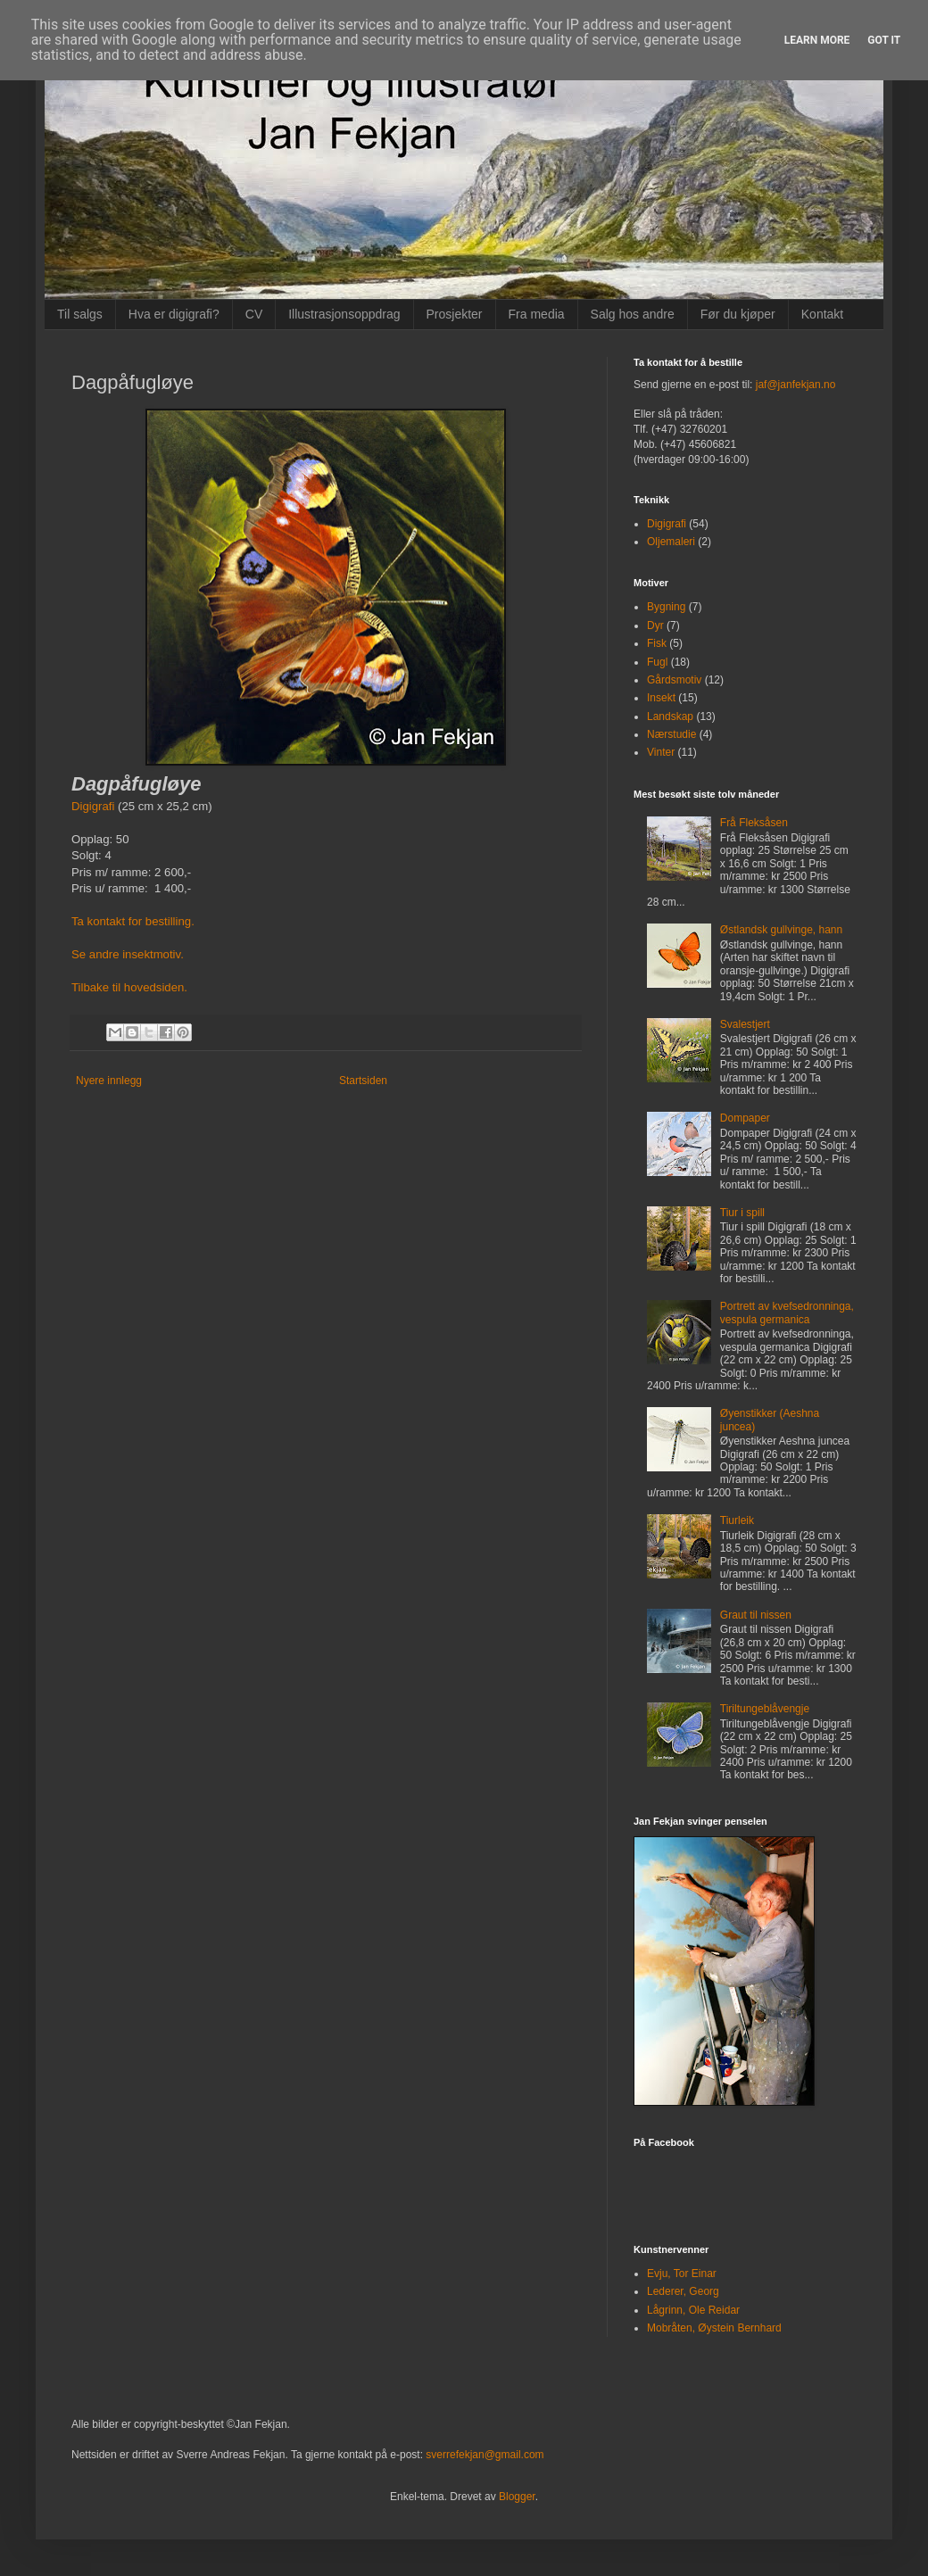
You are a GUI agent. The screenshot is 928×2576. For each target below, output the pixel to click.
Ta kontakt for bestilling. (133, 921)
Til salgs (80, 314)
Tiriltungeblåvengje (764, 1708)
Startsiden (363, 1080)
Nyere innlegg (109, 1080)
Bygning (666, 607)
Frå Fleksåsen (754, 822)
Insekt (661, 698)
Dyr (655, 625)
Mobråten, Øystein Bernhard (714, 2328)
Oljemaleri (671, 541)
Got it (883, 40)
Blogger (517, 2496)
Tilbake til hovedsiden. (129, 987)
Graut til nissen (755, 1615)
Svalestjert (745, 1024)
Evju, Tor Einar (682, 2273)
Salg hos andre (633, 314)
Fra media (537, 314)
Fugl (657, 662)
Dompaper (745, 1118)
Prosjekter (455, 314)
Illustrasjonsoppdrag (344, 314)
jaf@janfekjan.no (796, 384)
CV (253, 314)
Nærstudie (671, 734)
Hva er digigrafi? (174, 314)
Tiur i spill (742, 1212)
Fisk (657, 643)
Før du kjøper (737, 314)
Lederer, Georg (683, 2291)
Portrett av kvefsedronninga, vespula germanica (787, 1312)
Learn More (817, 40)
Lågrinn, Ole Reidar (693, 2310)
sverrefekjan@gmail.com (484, 2454)
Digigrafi (92, 806)
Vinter (661, 752)
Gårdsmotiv (674, 680)
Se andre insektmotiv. (127, 954)
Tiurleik (737, 1520)
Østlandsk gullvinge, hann (781, 930)
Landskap (670, 716)
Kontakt (822, 314)
